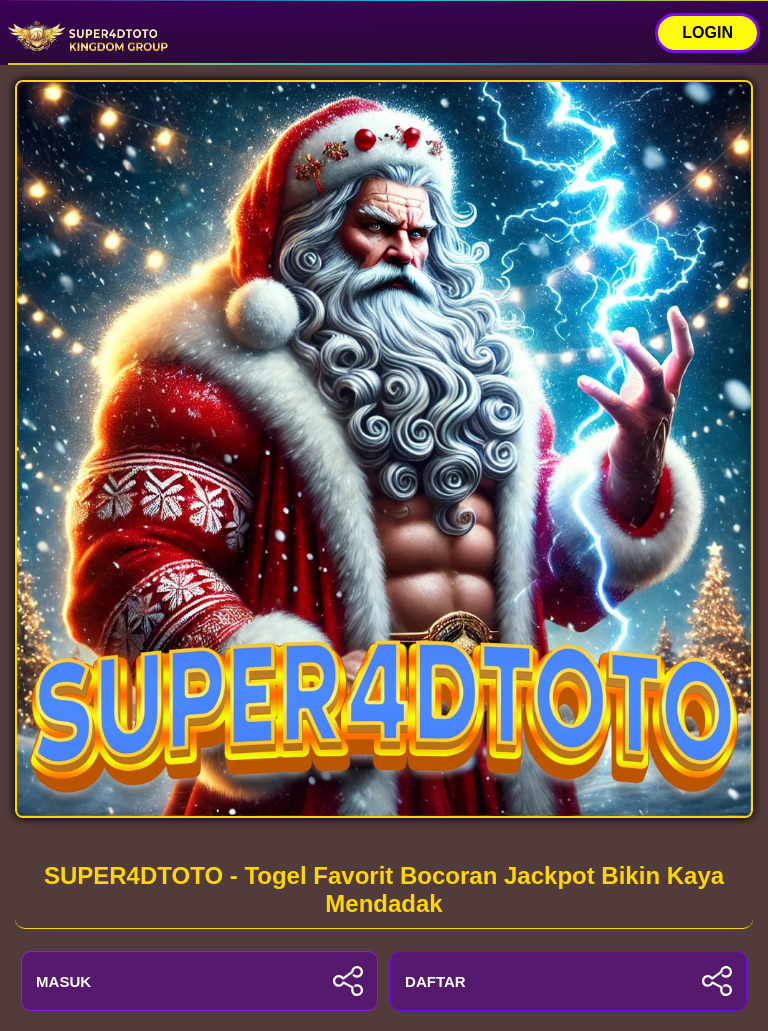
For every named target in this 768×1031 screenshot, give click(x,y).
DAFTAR (568, 981)
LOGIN (707, 32)
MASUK (199, 981)
